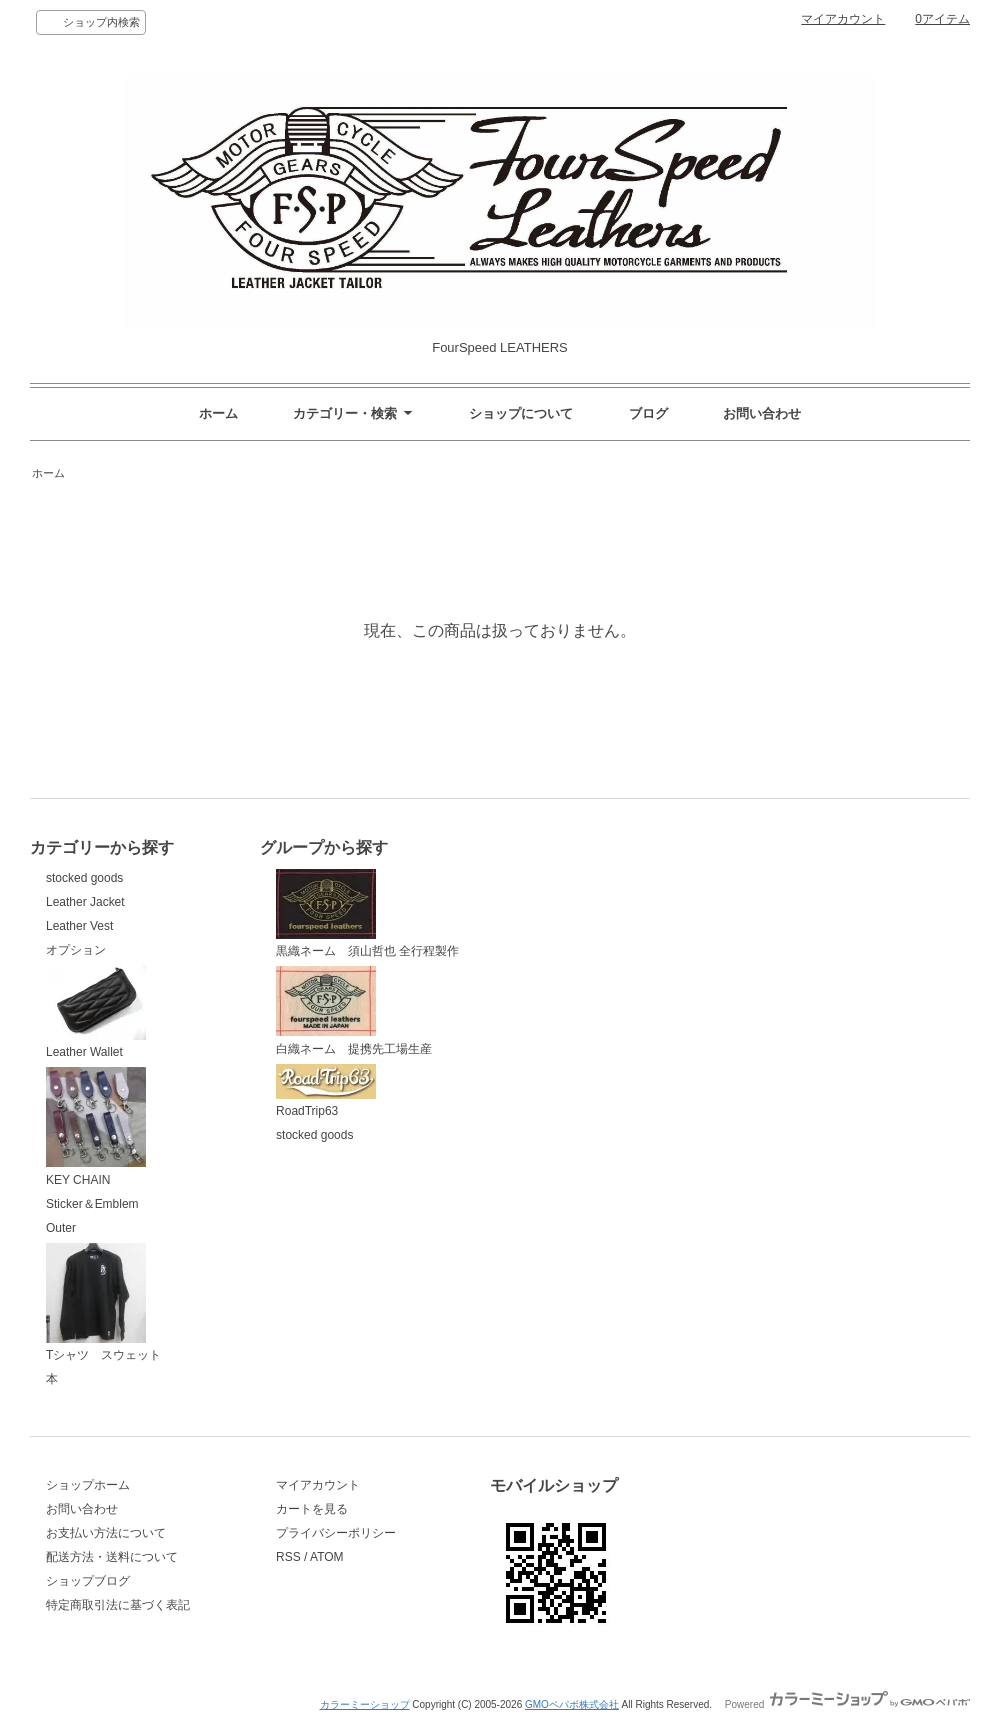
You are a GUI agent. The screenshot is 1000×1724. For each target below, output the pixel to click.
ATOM (327, 1557)
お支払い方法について (106, 1533)
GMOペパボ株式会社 (572, 1704)
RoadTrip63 (326, 1091)
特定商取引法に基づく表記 (118, 1605)
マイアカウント (843, 19)
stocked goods (84, 878)
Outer (61, 1228)
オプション (76, 950)
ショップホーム (88, 1485)
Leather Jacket (85, 902)
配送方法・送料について (112, 1557)
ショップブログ (88, 1581)
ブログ (648, 413)
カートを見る (312, 1509)
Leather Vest (79, 926)
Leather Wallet (96, 1012)
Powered (847, 1704)
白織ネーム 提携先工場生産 (354, 1011)
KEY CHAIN (96, 1127)
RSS (288, 1557)
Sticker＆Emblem (92, 1204)
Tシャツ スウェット (103, 1303)
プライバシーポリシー (336, 1533)
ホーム (218, 413)
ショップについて (521, 413)
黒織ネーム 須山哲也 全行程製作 (367, 914)
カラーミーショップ (365, 1704)
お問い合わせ (762, 413)
